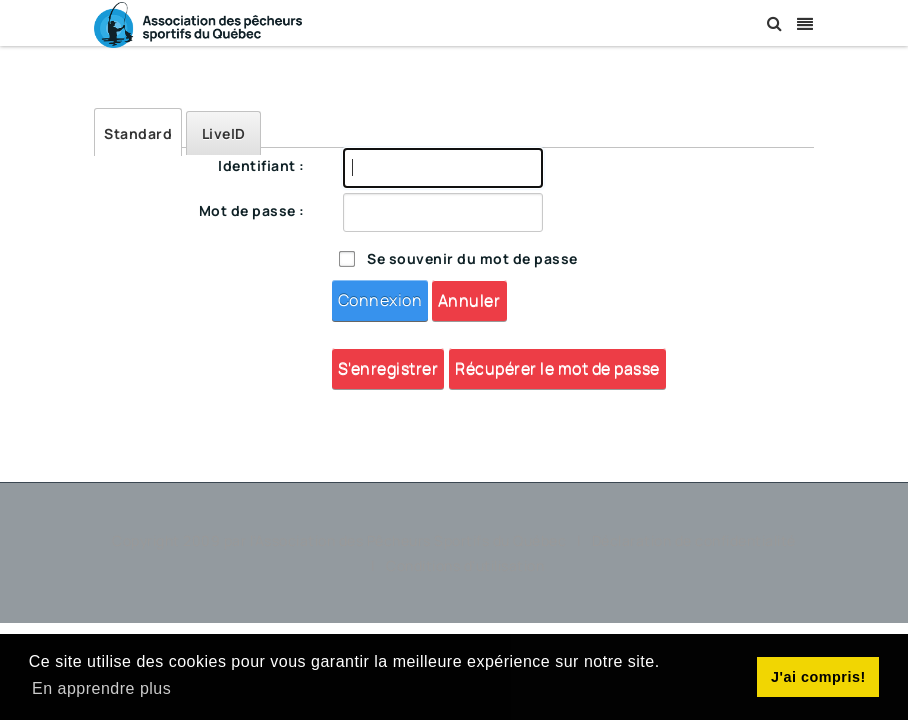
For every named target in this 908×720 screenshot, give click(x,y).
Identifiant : (261, 165)
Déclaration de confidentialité (694, 540)
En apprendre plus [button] (101, 688)
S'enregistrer (388, 368)
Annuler (469, 300)
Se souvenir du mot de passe (472, 258)
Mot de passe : (252, 210)
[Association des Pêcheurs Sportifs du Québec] (198, 23)
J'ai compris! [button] (818, 677)
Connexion (380, 300)
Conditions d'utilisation (465, 565)
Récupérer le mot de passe (557, 368)
